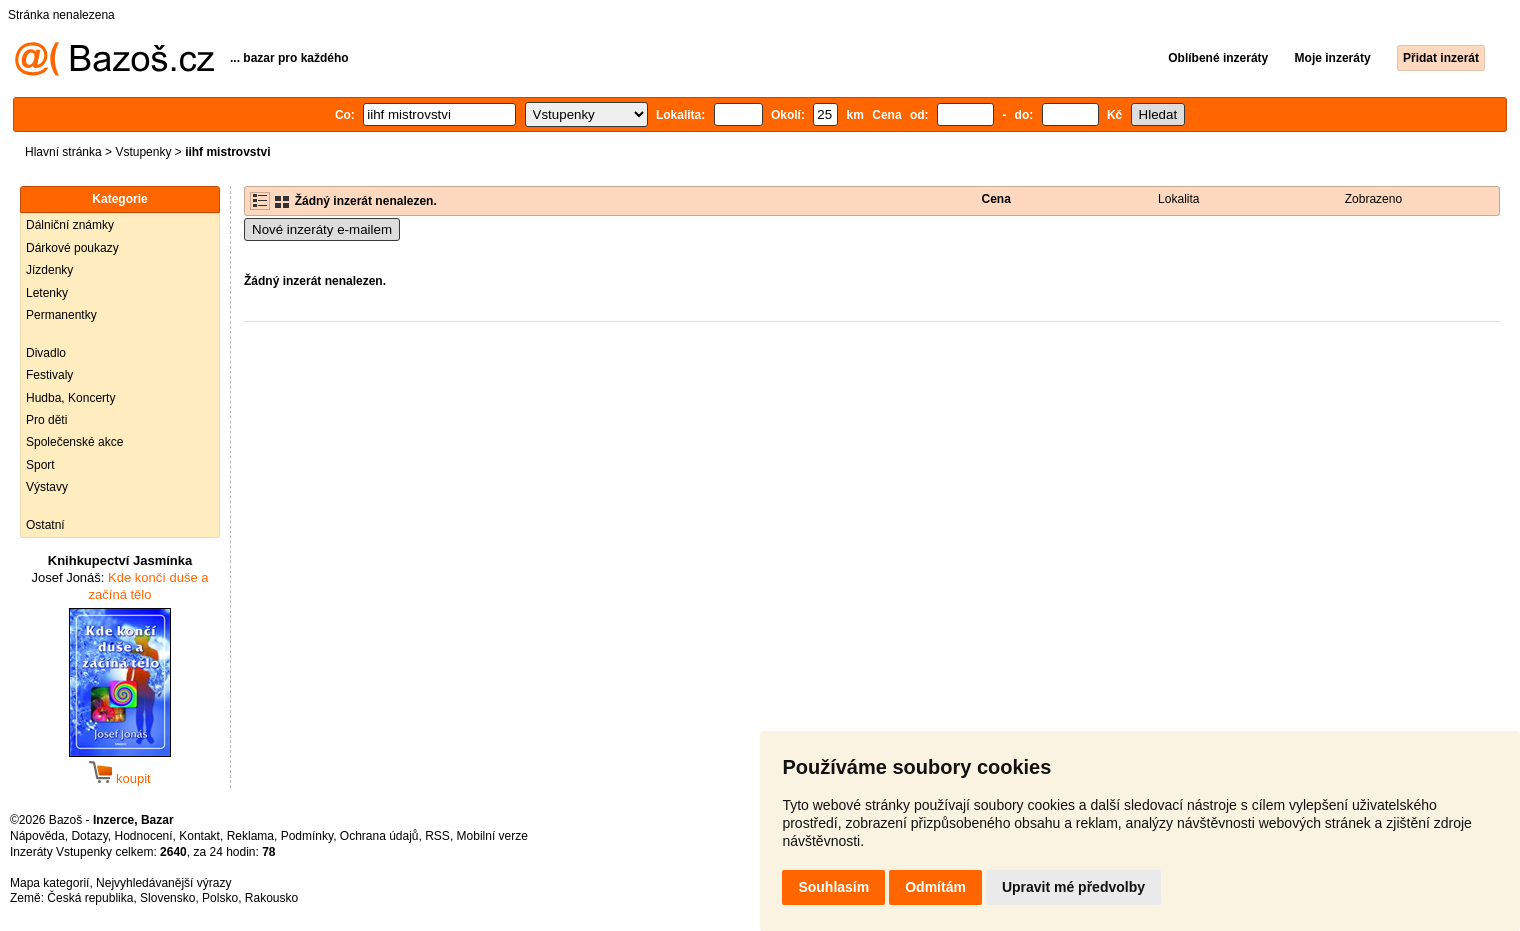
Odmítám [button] (935, 887)
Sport (40, 465)
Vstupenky (143, 152)
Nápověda (37, 836)
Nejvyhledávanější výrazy (163, 883)
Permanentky (61, 315)
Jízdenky (49, 270)
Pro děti (46, 420)
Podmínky (307, 836)
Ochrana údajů (379, 836)
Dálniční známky (70, 225)
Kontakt (199, 836)
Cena (996, 199)
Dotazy (89, 836)
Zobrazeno (1373, 199)
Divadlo (46, 353)
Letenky (47, 293)
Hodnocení (144, 836)
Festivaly (49, 375)
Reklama (250, 836)
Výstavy (47, 487)
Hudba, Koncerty (70, 398)
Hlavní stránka (63, 152)
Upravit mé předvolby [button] (1073, 887)
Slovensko (167, 898)
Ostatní (45, 525)
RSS (437, 836)
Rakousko (271, 898)
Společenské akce (74, 442)
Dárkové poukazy (72, 248)
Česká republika (90, 898)
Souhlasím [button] (833, 887)
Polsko (220, 898)
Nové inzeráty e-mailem (322, 229)
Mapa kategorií (49, 883)
